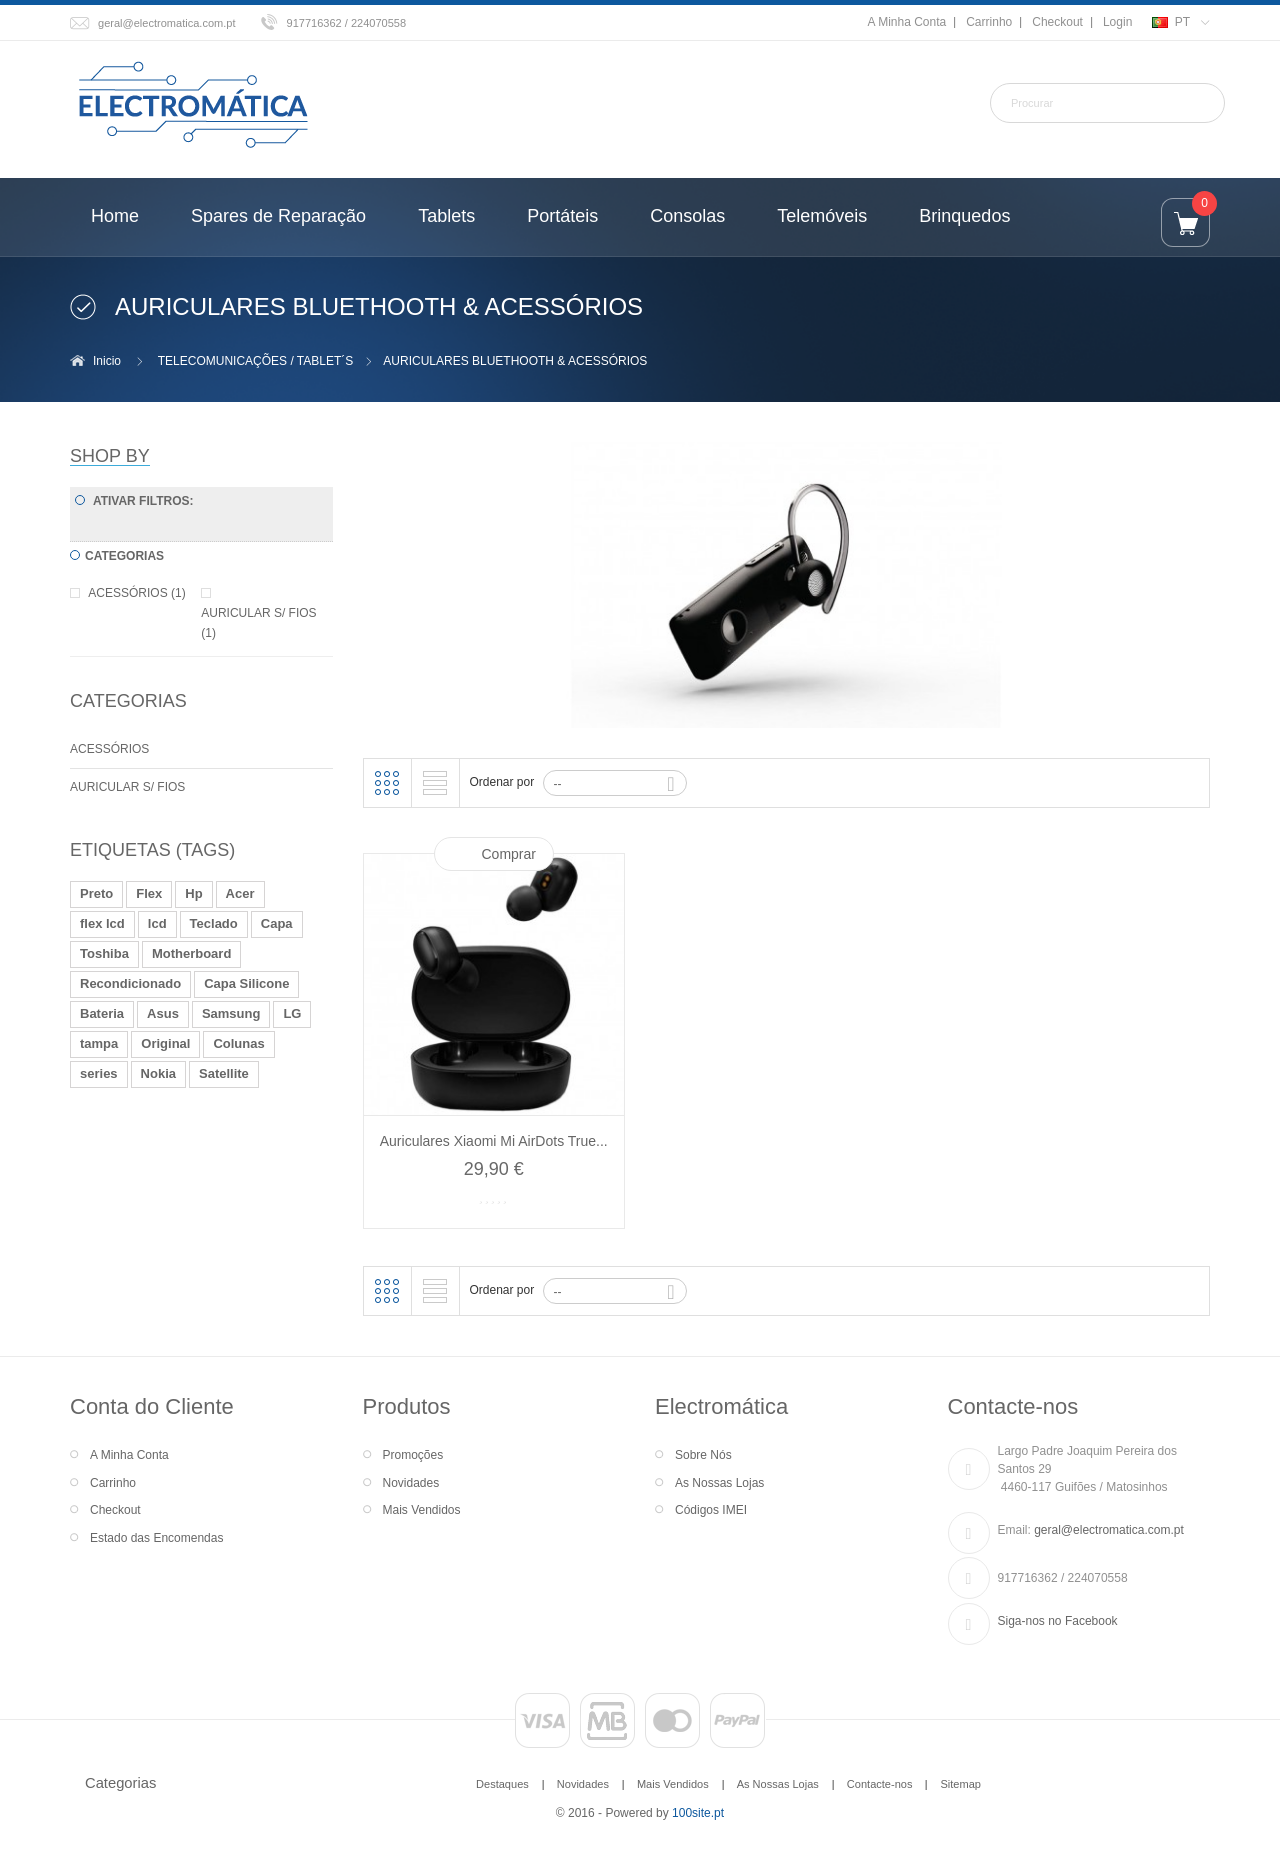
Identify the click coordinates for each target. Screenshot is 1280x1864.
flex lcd (102, 923)
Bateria (102, 1013)
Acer (240, 893)
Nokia (158, 1073)
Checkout (1057, 22)
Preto (96, 893)
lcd (157, 923)
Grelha (387, 783)
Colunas (238, 1043)
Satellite (224, 1073)
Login (1117, 22)
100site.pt (698, 1813)
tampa (99, 1043)
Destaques (502, 1784)
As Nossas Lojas (719, 1483)
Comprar (509, 854)
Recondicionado (130, 983)
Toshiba (104, 953)
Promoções (413, 1455)
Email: (1014, 1530)
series (99, 1073)
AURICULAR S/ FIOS (127, 787)
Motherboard (191, 953)
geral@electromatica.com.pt (167, 23)
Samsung (231, 1013)
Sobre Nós (703, 1455)
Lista (435, 783)
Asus (163, 1013)
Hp (193, 893)
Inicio (107, 361)
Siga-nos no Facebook (1058, 1621)
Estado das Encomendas (156, 1538)
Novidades (411, 1483)
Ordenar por (502, 782)
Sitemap (960, 1784)
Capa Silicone (246, 983)
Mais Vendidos (422, 1510)
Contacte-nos (880, 1784)
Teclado (214, 923)
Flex (149, 893)
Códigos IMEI (711, 1510)
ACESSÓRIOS (109, 749)
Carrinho (989, 22)
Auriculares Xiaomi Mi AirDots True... (494, 1141)
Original (165, 1043)
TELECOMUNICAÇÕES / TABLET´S (256, 361)
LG (292, 1013)
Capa (277, 923)
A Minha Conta (906, 22)
